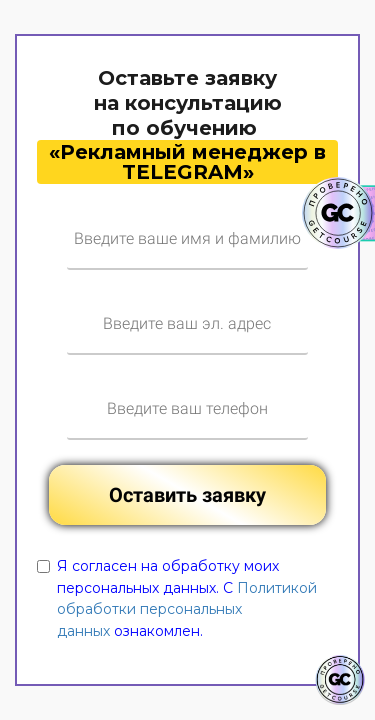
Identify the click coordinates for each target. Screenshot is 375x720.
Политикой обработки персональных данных (187, 609)
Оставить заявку (187, 495)
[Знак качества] (340, 680)
